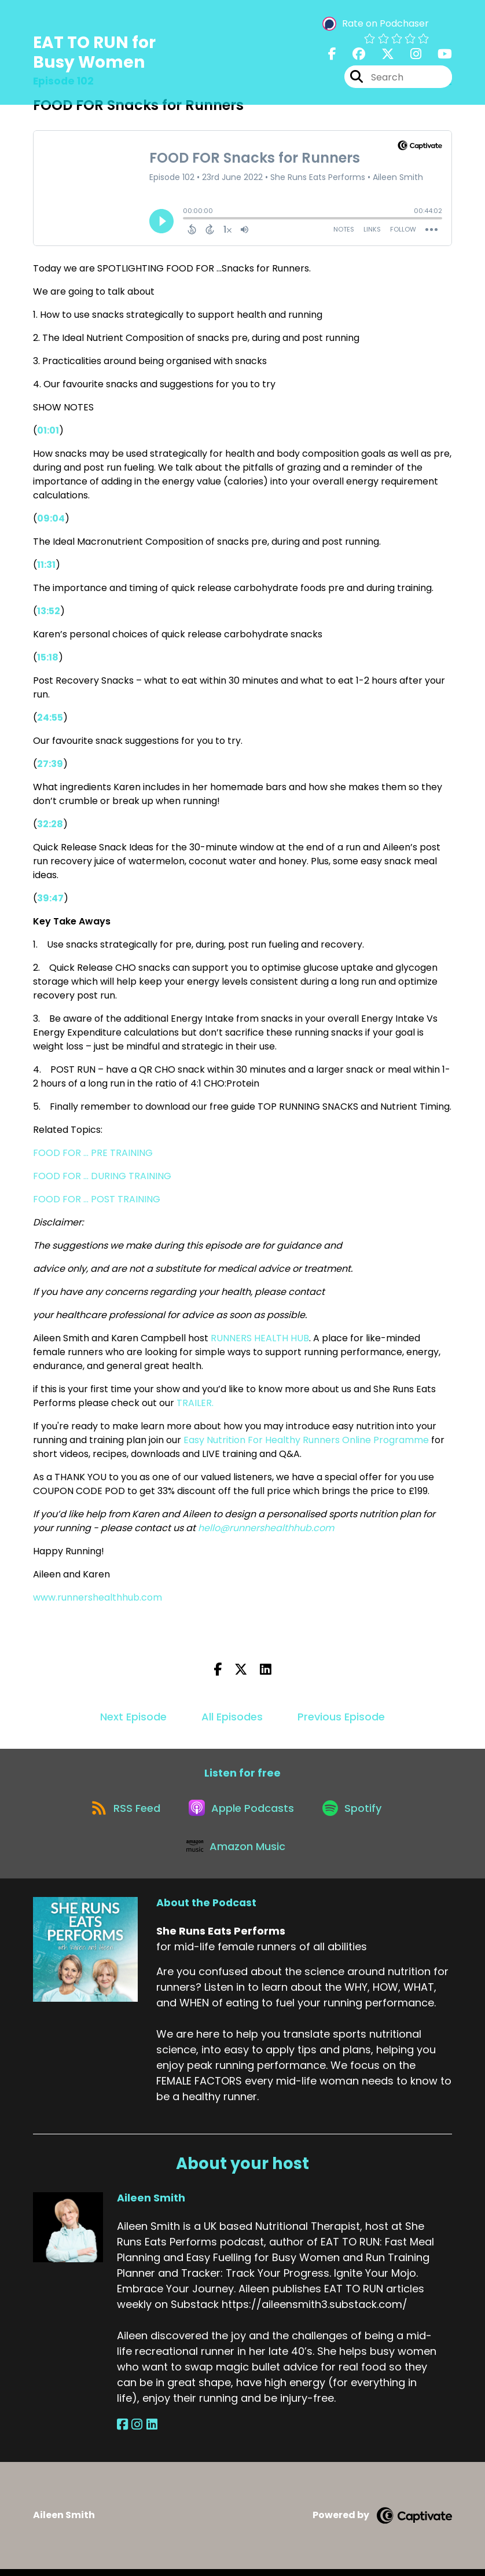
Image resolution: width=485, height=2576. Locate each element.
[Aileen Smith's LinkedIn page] (149, 2432)
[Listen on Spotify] (355, 1810)
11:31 (46, 564)
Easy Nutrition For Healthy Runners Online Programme (307, 1440)
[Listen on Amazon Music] (237, 1852)
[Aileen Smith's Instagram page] (135, 2432)
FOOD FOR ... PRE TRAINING (93, 1152)
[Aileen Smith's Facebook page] (122, 2432)
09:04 (51, 518)
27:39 (50, 763)
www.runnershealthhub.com (98, 1597)
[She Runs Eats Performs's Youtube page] (438, 55)
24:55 (50, 717)
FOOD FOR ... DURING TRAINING (102, 1176)
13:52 (48, 611)
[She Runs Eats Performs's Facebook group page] (352, 55)
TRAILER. (195, 1403)
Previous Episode (341, 1716)
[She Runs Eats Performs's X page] (381, 55)
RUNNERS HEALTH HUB (260, 1338)
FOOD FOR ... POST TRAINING (96, 1199)
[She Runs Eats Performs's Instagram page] (408, 55)
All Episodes (232, 1716)
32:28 (50, 824)
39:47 (50, 898)
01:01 (48, 430)
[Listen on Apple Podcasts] (242, 1811)
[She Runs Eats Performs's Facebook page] (332, 55)
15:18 (47, 657)
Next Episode (133, 1716)
